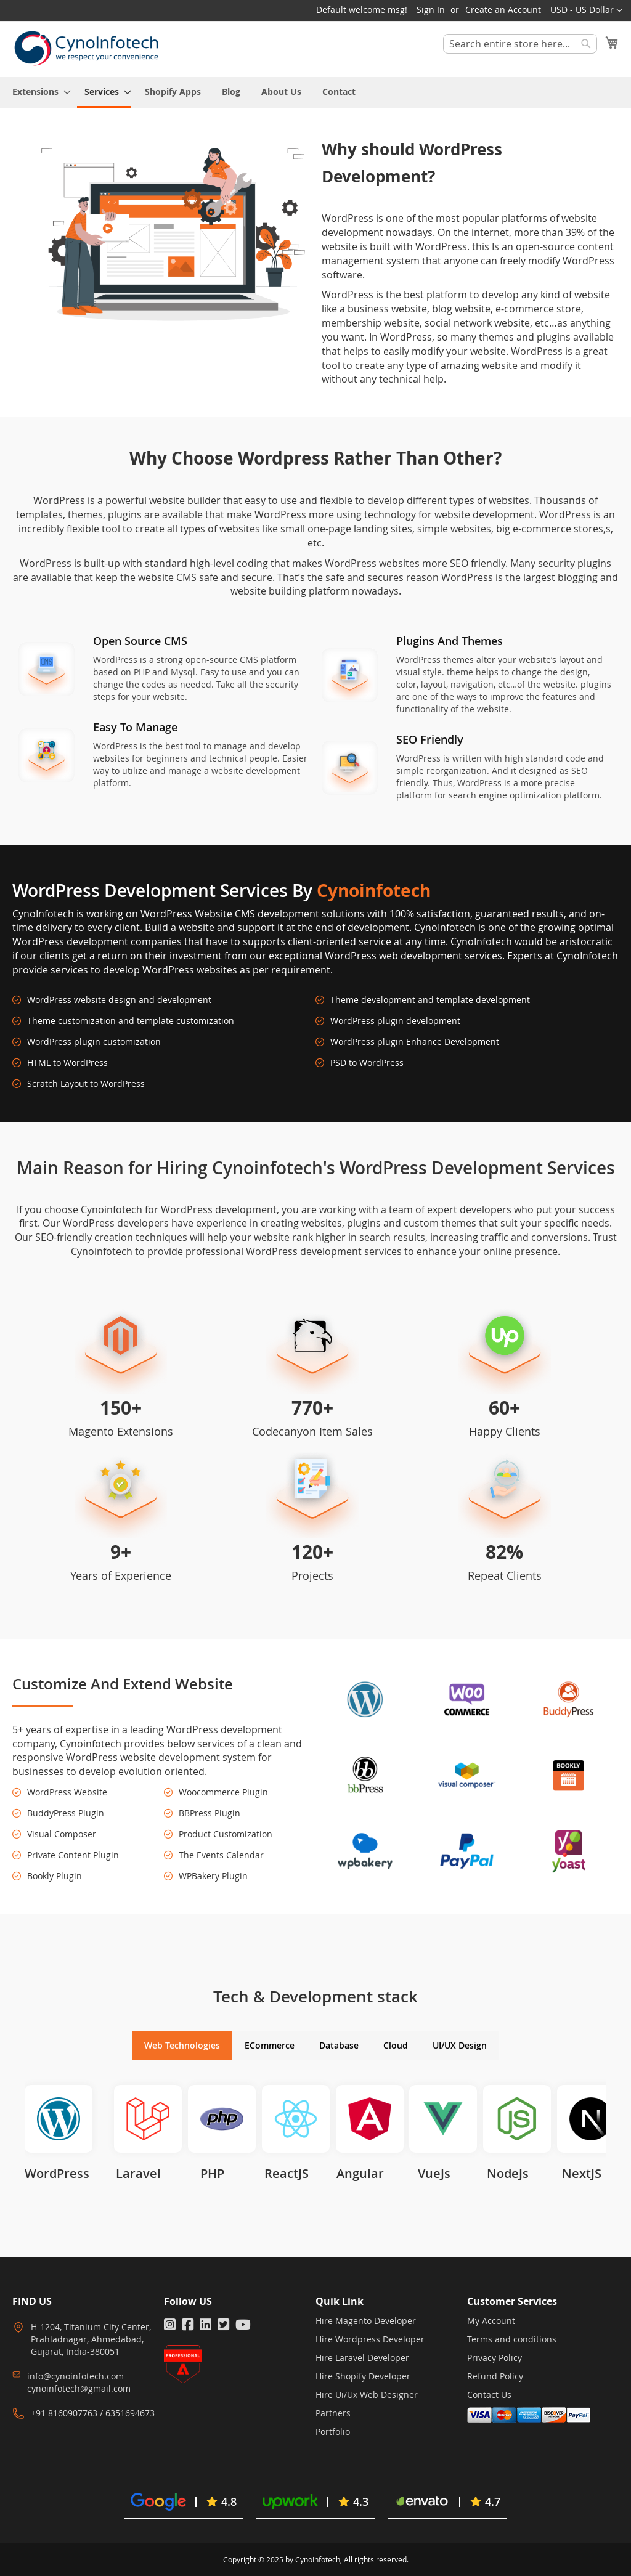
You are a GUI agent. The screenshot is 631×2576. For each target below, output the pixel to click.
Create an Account (503, 9)
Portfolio (333, 2431)
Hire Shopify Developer (363, 2376)
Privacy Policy (494, 2357)
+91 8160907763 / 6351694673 (93, 2413)
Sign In (431, 9)
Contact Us (489, 2394)
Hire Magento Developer (366, 2320)
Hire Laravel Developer (362, 2357)
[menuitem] (38, 91)
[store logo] (86, 48)
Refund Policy (495, 2376)
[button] (586, 10)
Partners (333, 2413)
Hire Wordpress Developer (370, 2339)
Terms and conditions (511, 2339)
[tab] (182, 2045)
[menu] (315, 92)
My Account (491, 2320)
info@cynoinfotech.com (75, 2376)
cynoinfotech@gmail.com (79, 2388)
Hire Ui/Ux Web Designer (367, 2394)
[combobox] (520, 44)
